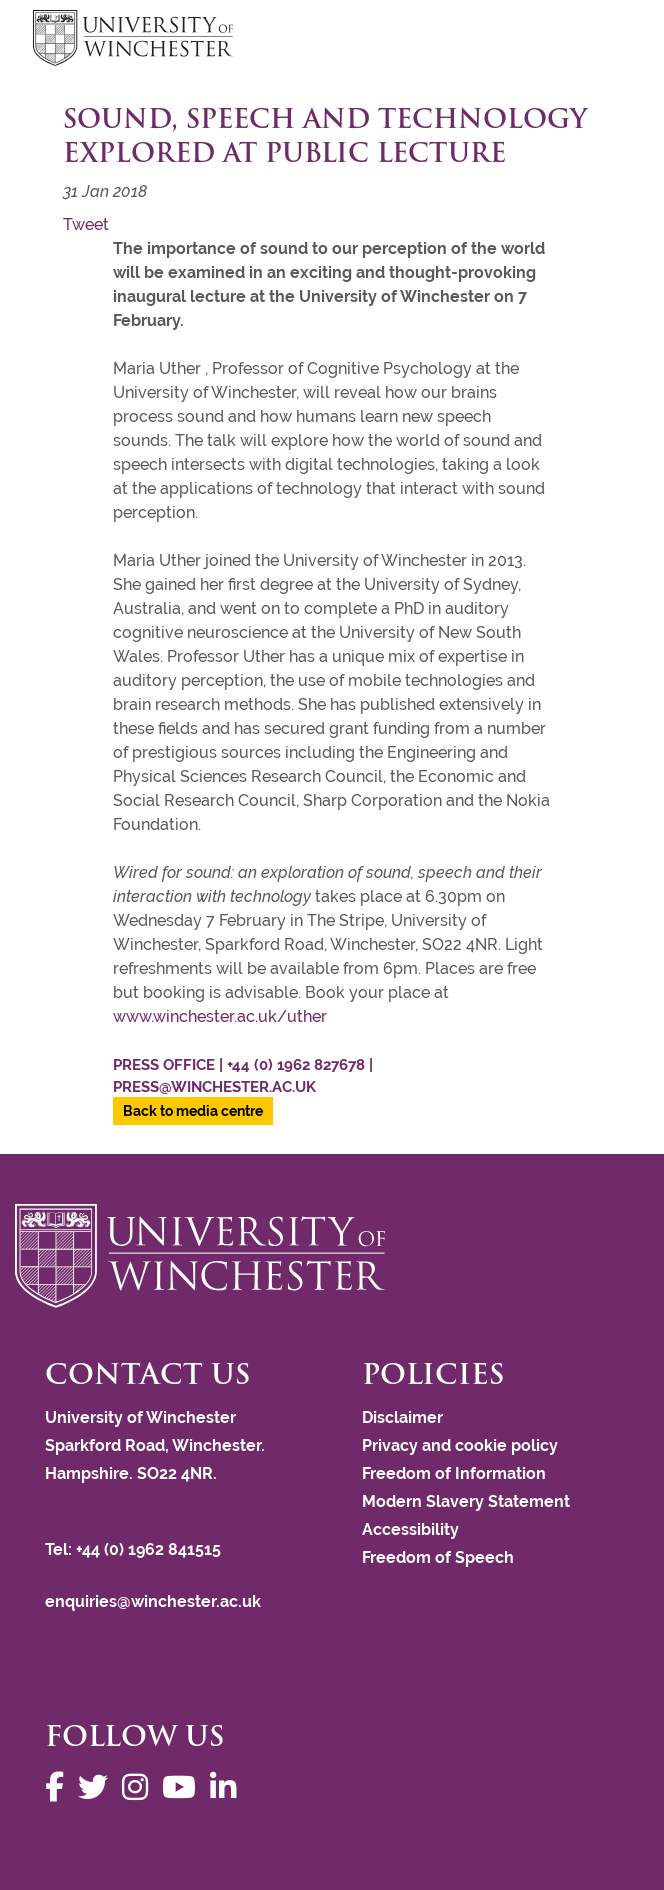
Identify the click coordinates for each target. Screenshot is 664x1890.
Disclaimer (402, 1417)
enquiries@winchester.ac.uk (153, 1601)
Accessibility (410, 1529)
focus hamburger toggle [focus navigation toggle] (596, 40)
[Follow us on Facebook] (59, 1787)
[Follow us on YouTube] (184, 1787)
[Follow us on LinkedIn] (228, 1787)
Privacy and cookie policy (460, 1445)
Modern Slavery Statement (466, 1501)
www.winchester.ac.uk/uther (222, 1016)
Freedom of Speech (438, 1557)
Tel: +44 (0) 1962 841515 (135, 1549)
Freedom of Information (454, 1473)
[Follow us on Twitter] (98, 1787)
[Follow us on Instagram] (140, 1787)
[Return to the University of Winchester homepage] (332, 1256)
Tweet (86, 224)
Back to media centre (193, 1111)
